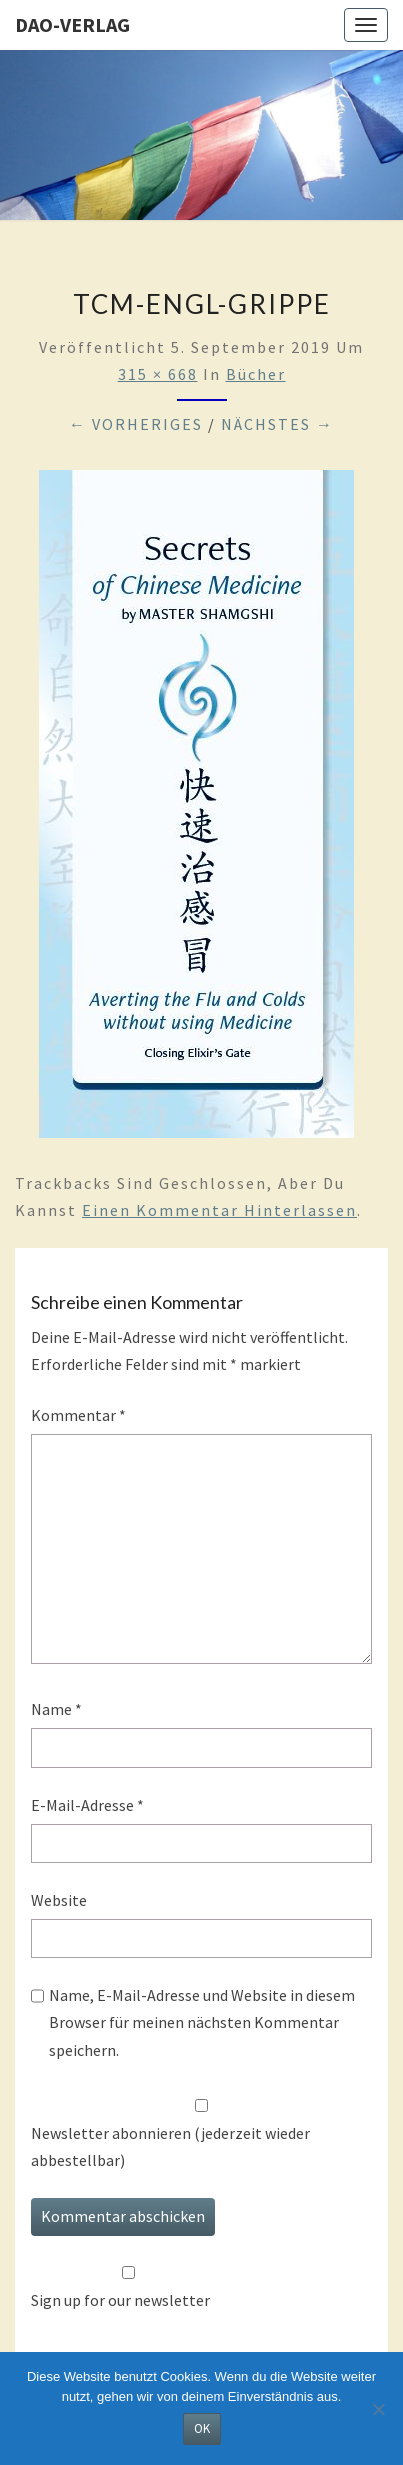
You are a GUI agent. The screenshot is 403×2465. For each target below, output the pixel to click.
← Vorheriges (136, 424)
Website (59, 1900)
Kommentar (78, 1415)
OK (202, 2428)
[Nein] (378, 2409)
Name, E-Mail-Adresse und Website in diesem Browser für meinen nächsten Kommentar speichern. (202, 2022)
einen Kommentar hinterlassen (219, 1210)
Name (56, 1709)
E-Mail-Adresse (87, 1805)
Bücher (256, 374)
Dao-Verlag (72, 24)
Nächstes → (277, 424)
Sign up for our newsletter (120, 2300)
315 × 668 (158, 374)
